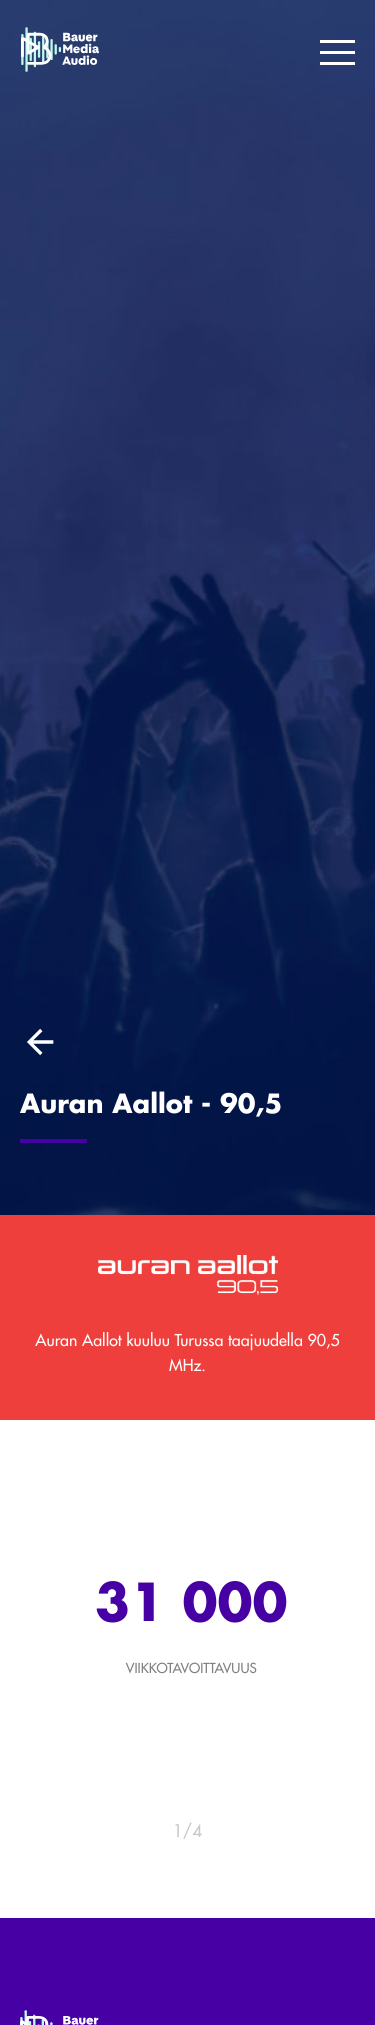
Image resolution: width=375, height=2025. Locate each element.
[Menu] (337, 54)
